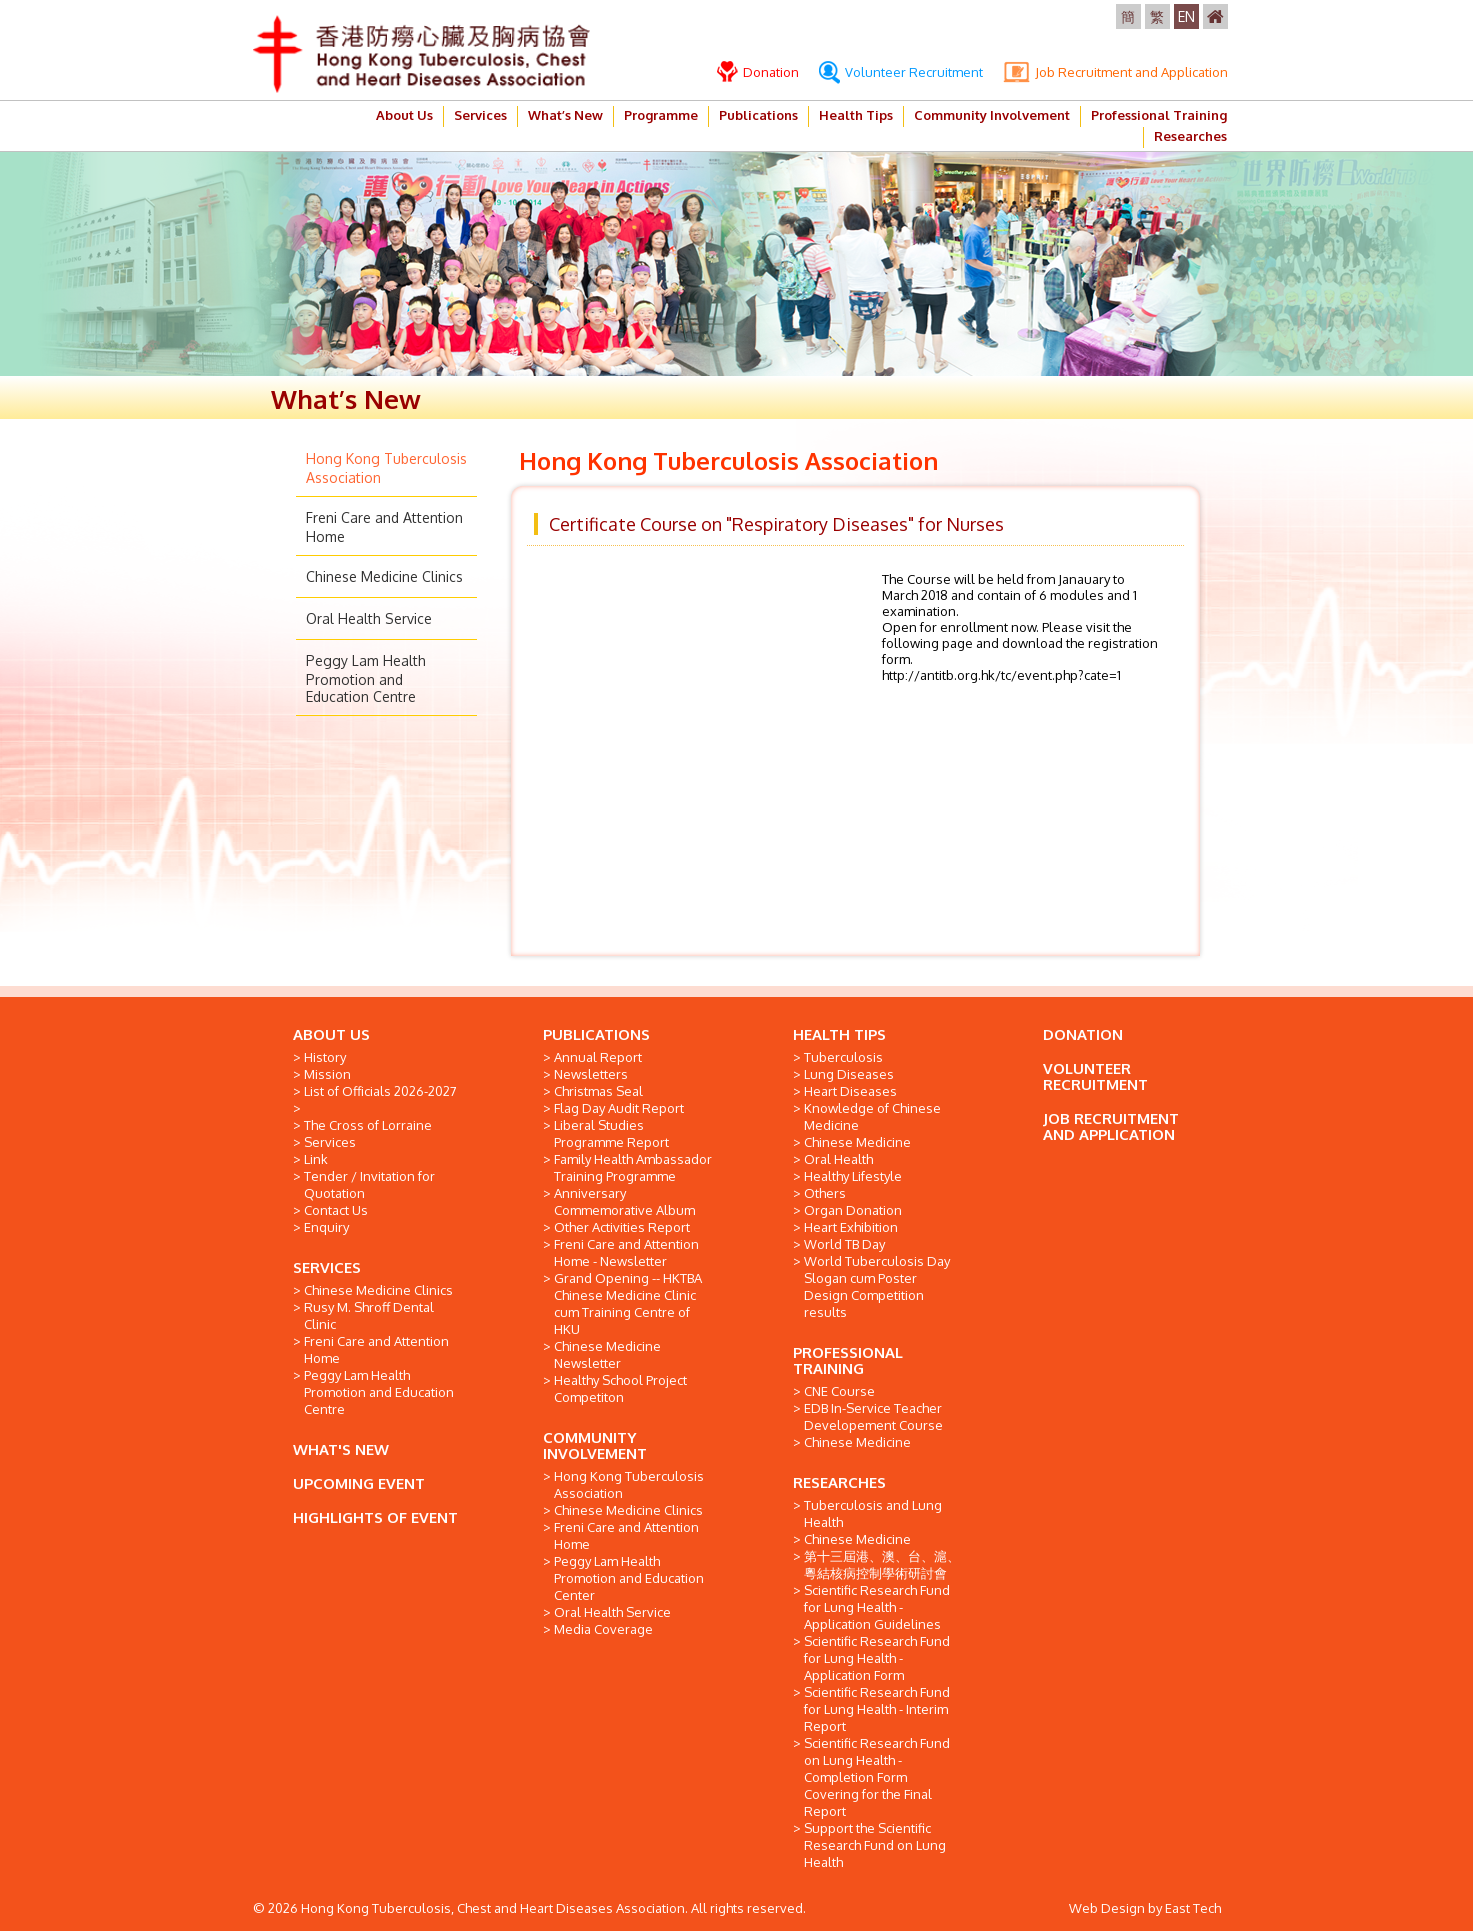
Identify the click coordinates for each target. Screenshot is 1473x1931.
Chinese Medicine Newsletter (607, 1354)
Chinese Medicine (857, 1142)
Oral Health (838, 1159)
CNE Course (839, 1391)
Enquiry (326, 1227)
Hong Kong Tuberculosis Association (629, 1484)
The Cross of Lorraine (368, 1125)
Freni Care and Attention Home (376, 1349)
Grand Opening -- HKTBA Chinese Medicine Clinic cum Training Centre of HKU (628, 1303)
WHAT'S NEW (341, 1449)
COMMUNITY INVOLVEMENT (595, 1445)
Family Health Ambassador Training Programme (633, 1167)
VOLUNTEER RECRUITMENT (1095, 1076)
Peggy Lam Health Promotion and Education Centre (366, 678)
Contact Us (336, 1210)
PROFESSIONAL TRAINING (848, 1360)
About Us (404, 115)
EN (1186, 16)
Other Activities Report (622, 1227)
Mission (327, 1074)
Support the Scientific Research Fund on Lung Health (875, 1845)
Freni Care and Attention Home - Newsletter (626, 1252)
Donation (758, 72)
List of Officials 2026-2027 (380, 1091)
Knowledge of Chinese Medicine (872, 1116)
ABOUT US (331, 1034)
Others (825, 1193)
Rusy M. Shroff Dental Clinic (369, 1315)
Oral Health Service (369, 618)
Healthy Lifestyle (853, 1176)
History (325, 1057)
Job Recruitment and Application (1115, 72)
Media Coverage (603, 1629)
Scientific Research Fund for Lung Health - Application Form (877, 1658)
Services (480, 115)
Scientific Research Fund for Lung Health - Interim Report (877, 1709)
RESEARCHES (839, 1482)
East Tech (1193, 1908)
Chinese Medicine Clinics (384, 576)
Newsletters (591, 1074)
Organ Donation (853, 1210)
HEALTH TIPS (839, 1034)
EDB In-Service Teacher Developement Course (873, 1416)
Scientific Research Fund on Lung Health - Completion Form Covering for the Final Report (877, 1777)
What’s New (565, 115)
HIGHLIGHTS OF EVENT (375, 1517)
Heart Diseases (850, 1091)
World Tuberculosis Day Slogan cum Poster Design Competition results (877, 1286)
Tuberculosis (843, 1057)
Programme (661, 115)
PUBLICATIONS (596, 1034)
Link (316, 1159)
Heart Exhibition (851, 1227)
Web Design (1107, 1908)
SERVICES (327, 1267)
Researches (1190, 136)
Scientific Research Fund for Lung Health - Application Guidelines (877, 1607)
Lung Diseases (849, 1074)
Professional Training (1159, 115)
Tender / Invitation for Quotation (369, 1184)
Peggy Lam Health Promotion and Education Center (629, 1578)
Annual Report (598, 1057)
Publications (758, 115)
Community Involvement (992, 115)
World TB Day (844, 1244)
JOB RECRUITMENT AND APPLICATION (1111, 1126)
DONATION (1083, 1034)
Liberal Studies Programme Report (611, 1133)
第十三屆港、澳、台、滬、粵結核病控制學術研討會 (882, 1564)
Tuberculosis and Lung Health (873, 1513)
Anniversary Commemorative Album (624, 1201)
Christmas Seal (598, 1091)
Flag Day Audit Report (619, 1108)
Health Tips (856, 115)
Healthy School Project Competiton (620, 1388)
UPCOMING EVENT (359, 1483)
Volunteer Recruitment (901, 72)
